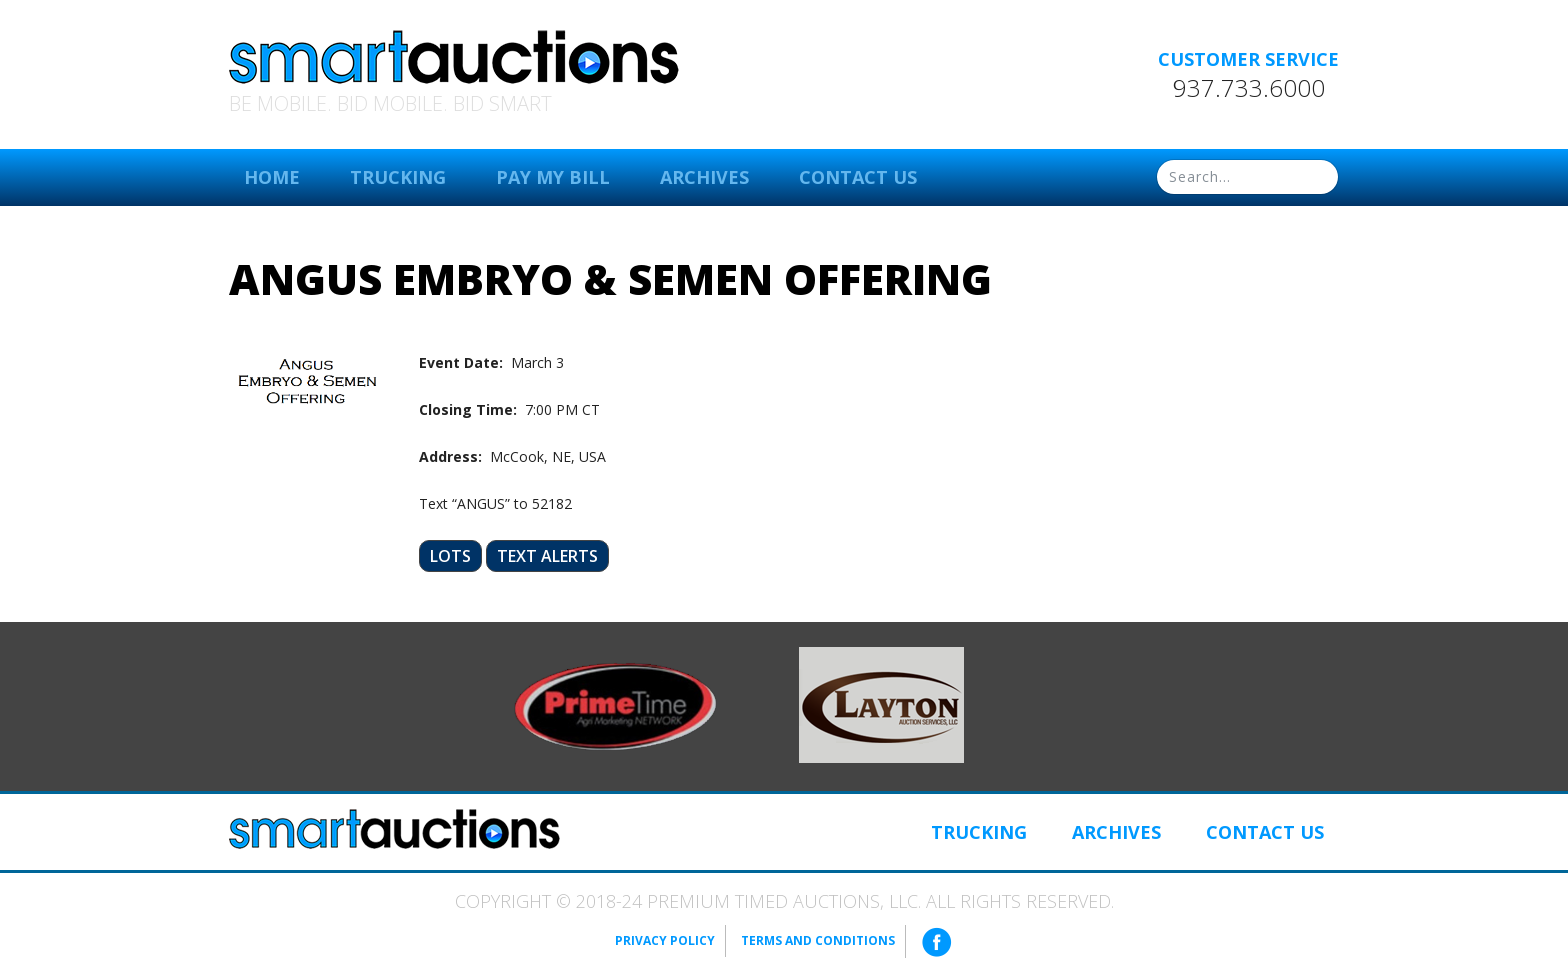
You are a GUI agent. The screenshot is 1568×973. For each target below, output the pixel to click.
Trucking (398, 177)
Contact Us (858, 177)
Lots (450, 556)
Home (272, 177)
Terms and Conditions (818, 940)
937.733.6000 (1249, 88)
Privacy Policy (665, 940)
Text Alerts (547, 556)
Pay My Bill (553, 177)
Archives (704, 177)
